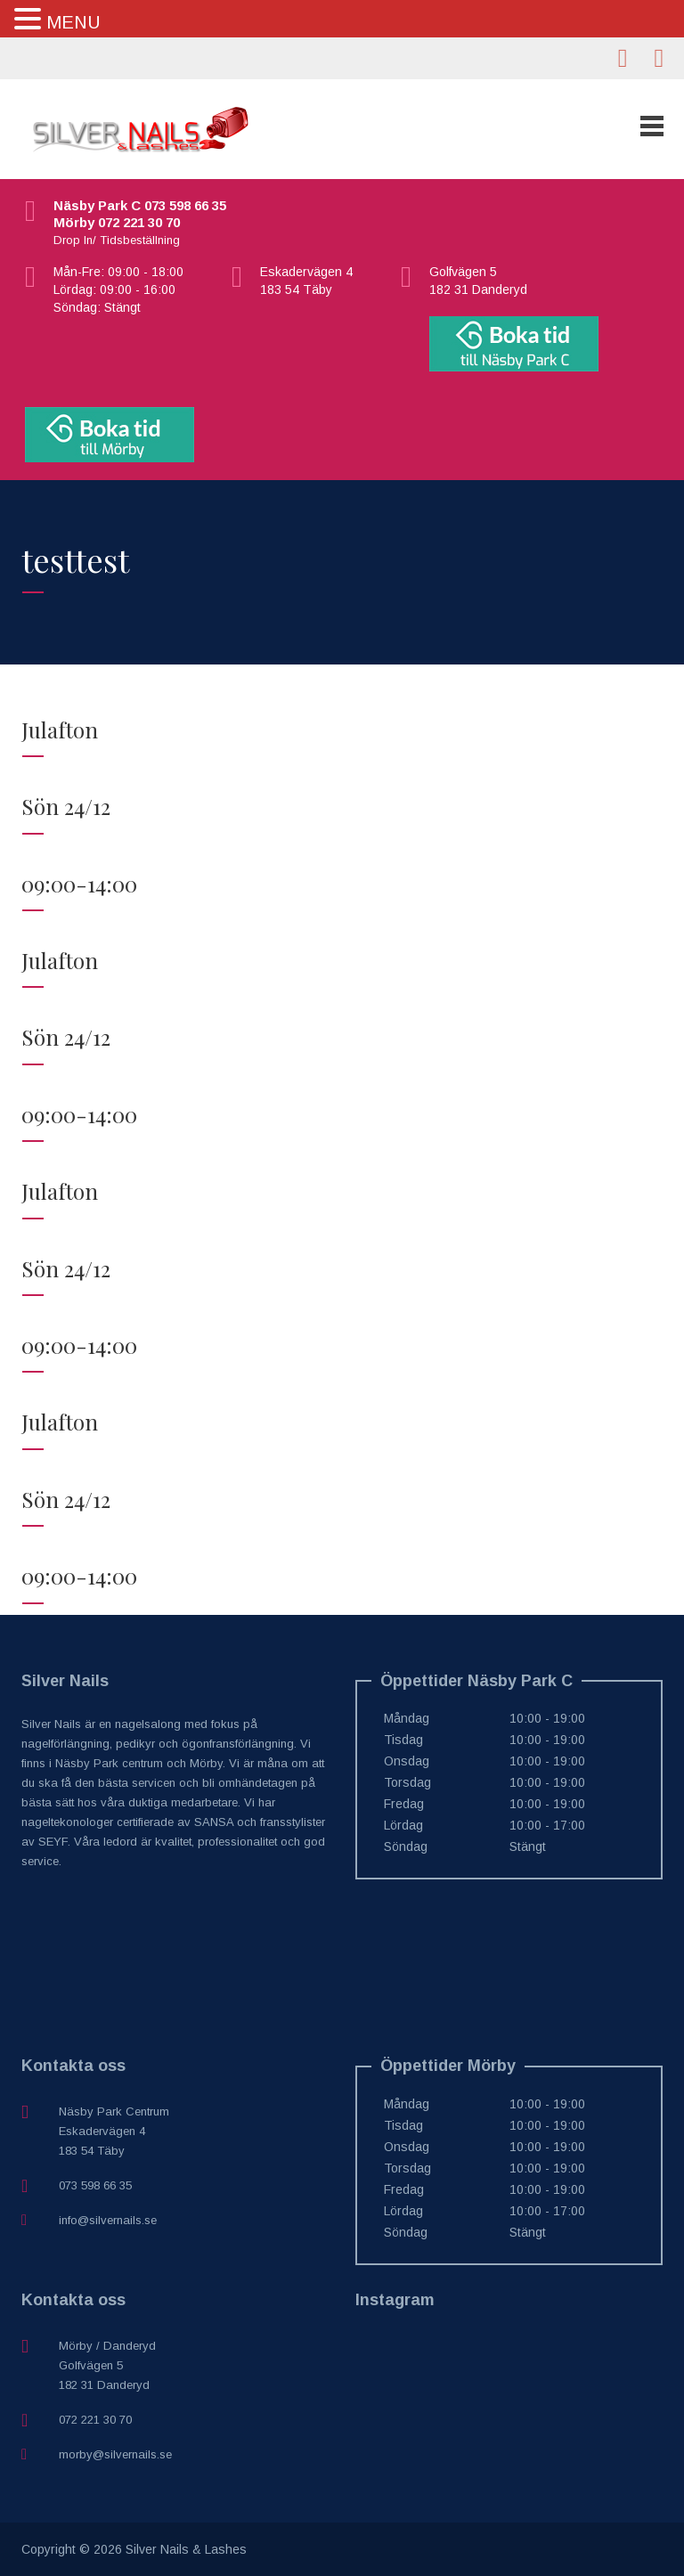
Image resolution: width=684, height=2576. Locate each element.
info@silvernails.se (108, 2220)
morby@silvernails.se (115, 2454)
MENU (73, 22)
